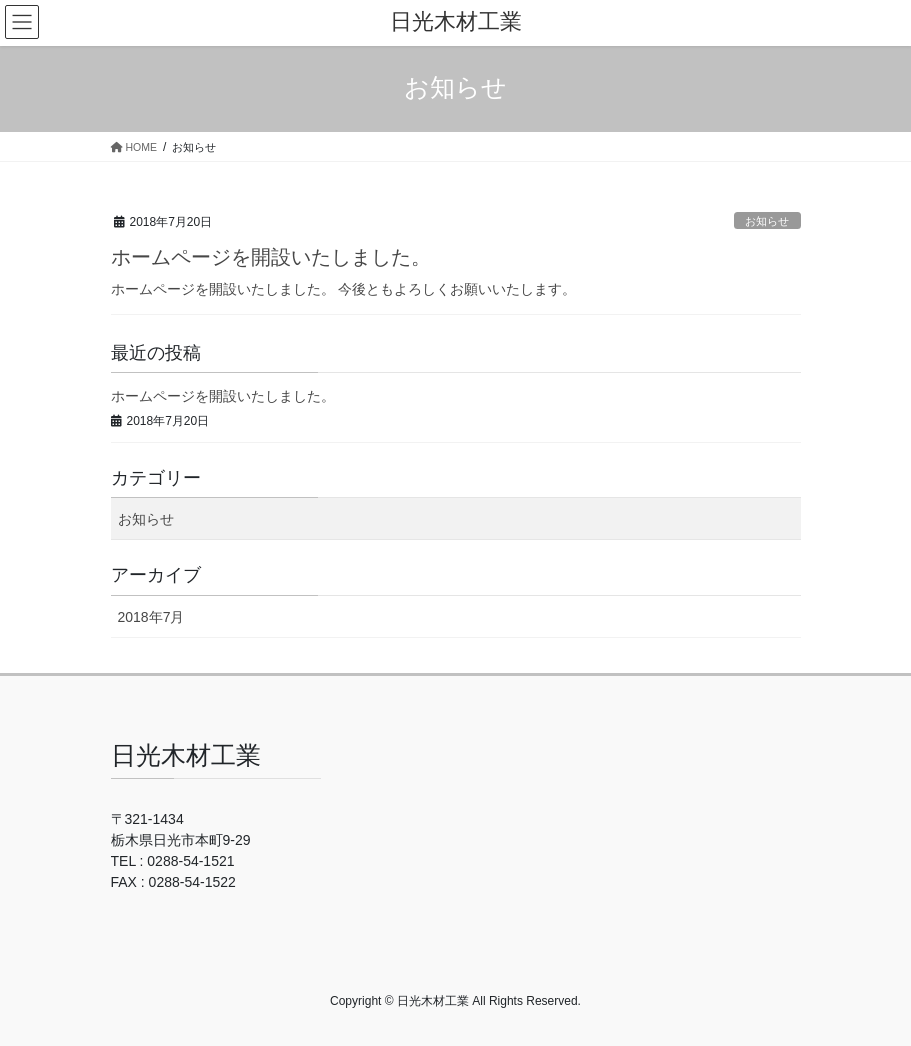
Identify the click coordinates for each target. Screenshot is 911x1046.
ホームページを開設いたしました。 (271, 257)
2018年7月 (151, 617)
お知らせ (767, 221)
